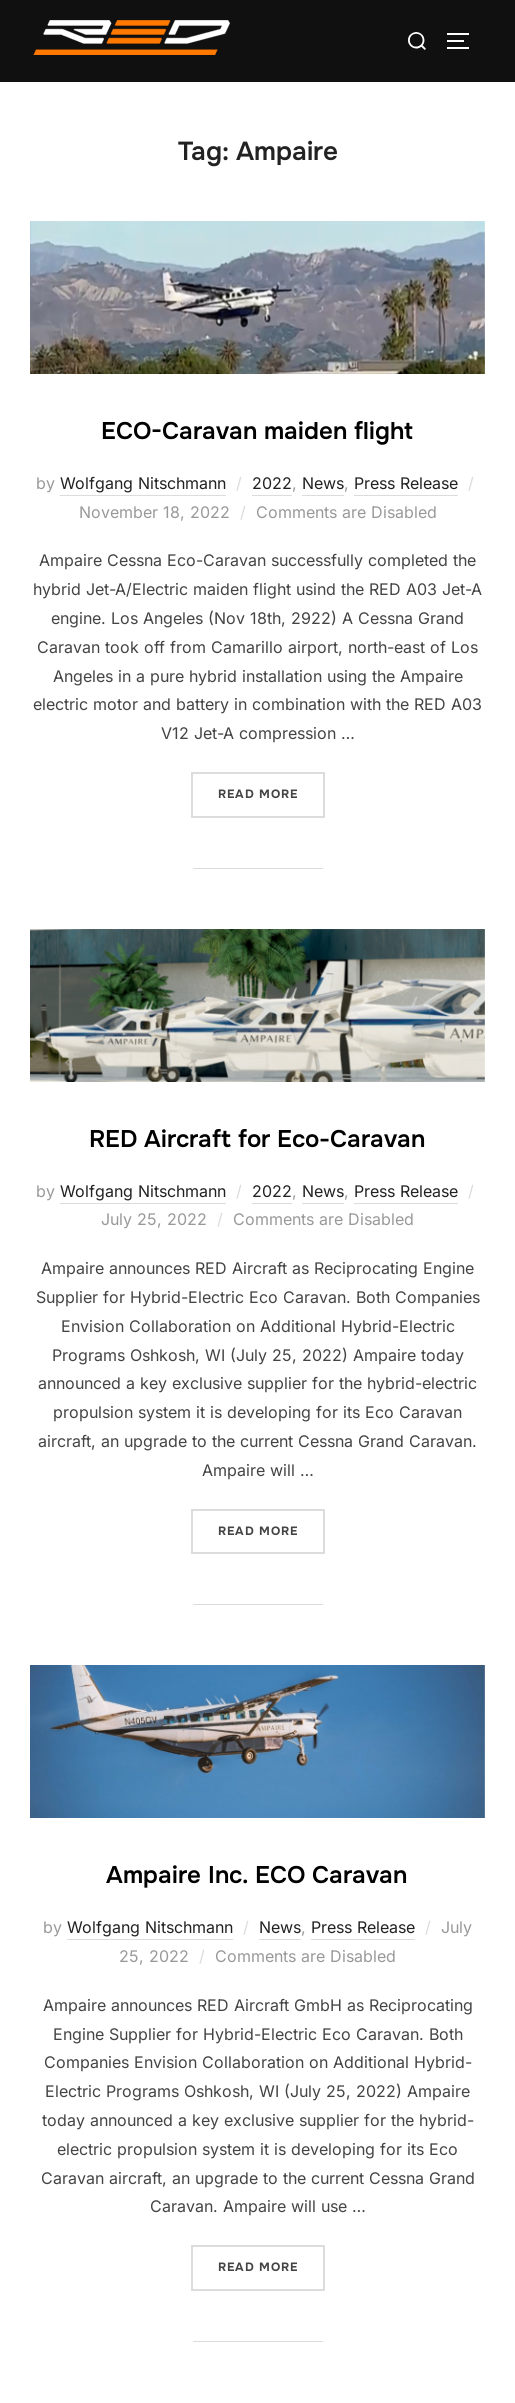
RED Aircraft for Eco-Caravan (257, 1139)
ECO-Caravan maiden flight (257, 431)
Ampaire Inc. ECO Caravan (256, 1875)
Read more (271, 792)
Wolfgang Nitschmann (143, 483)
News (323, 483)
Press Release (406, 483)
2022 (272, 483)
